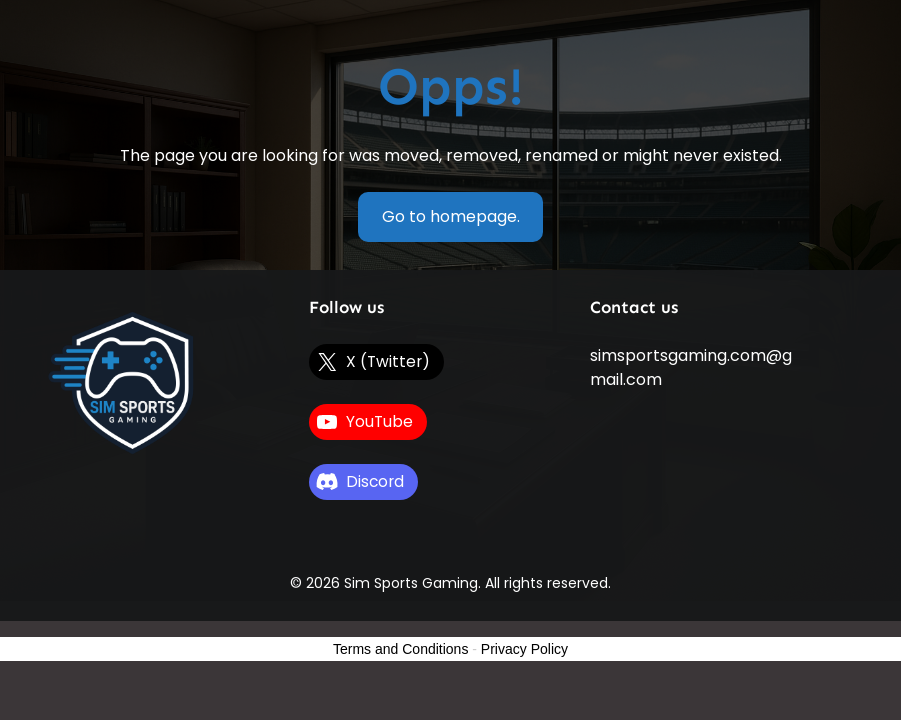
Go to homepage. (451, 216)
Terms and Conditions (400, 649)
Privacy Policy (524, 649)
